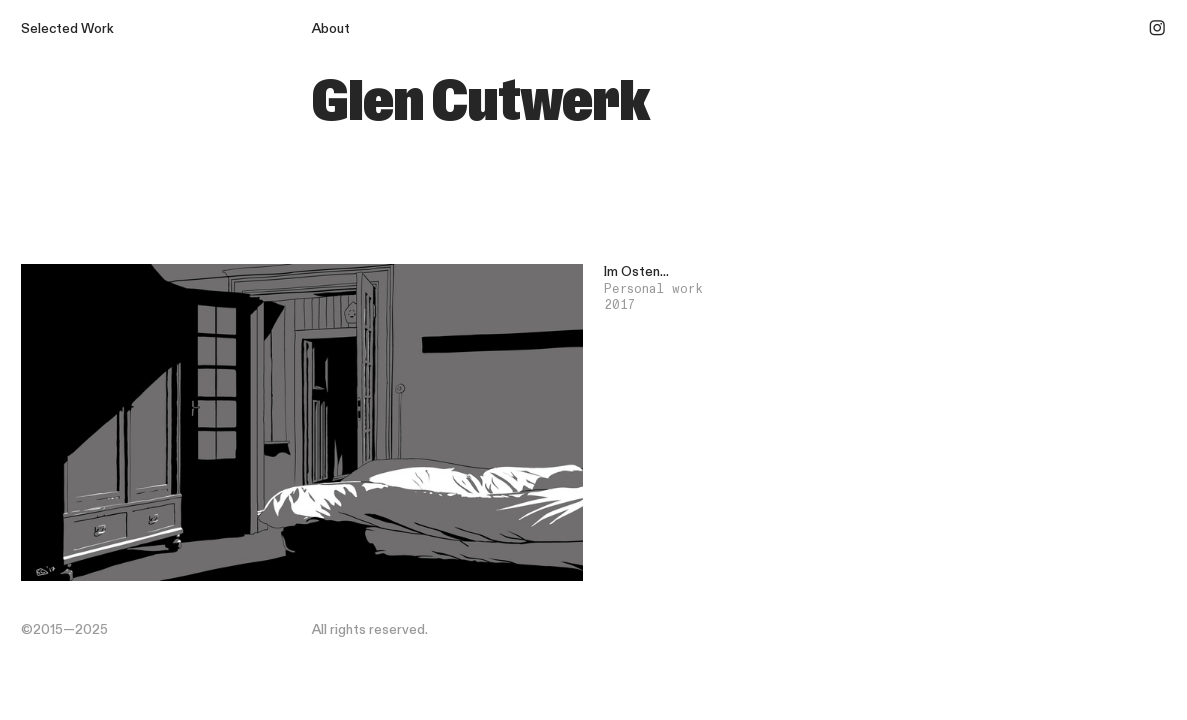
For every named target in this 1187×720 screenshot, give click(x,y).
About (331, 29)
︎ (1157, 29)
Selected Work (67, 29)
